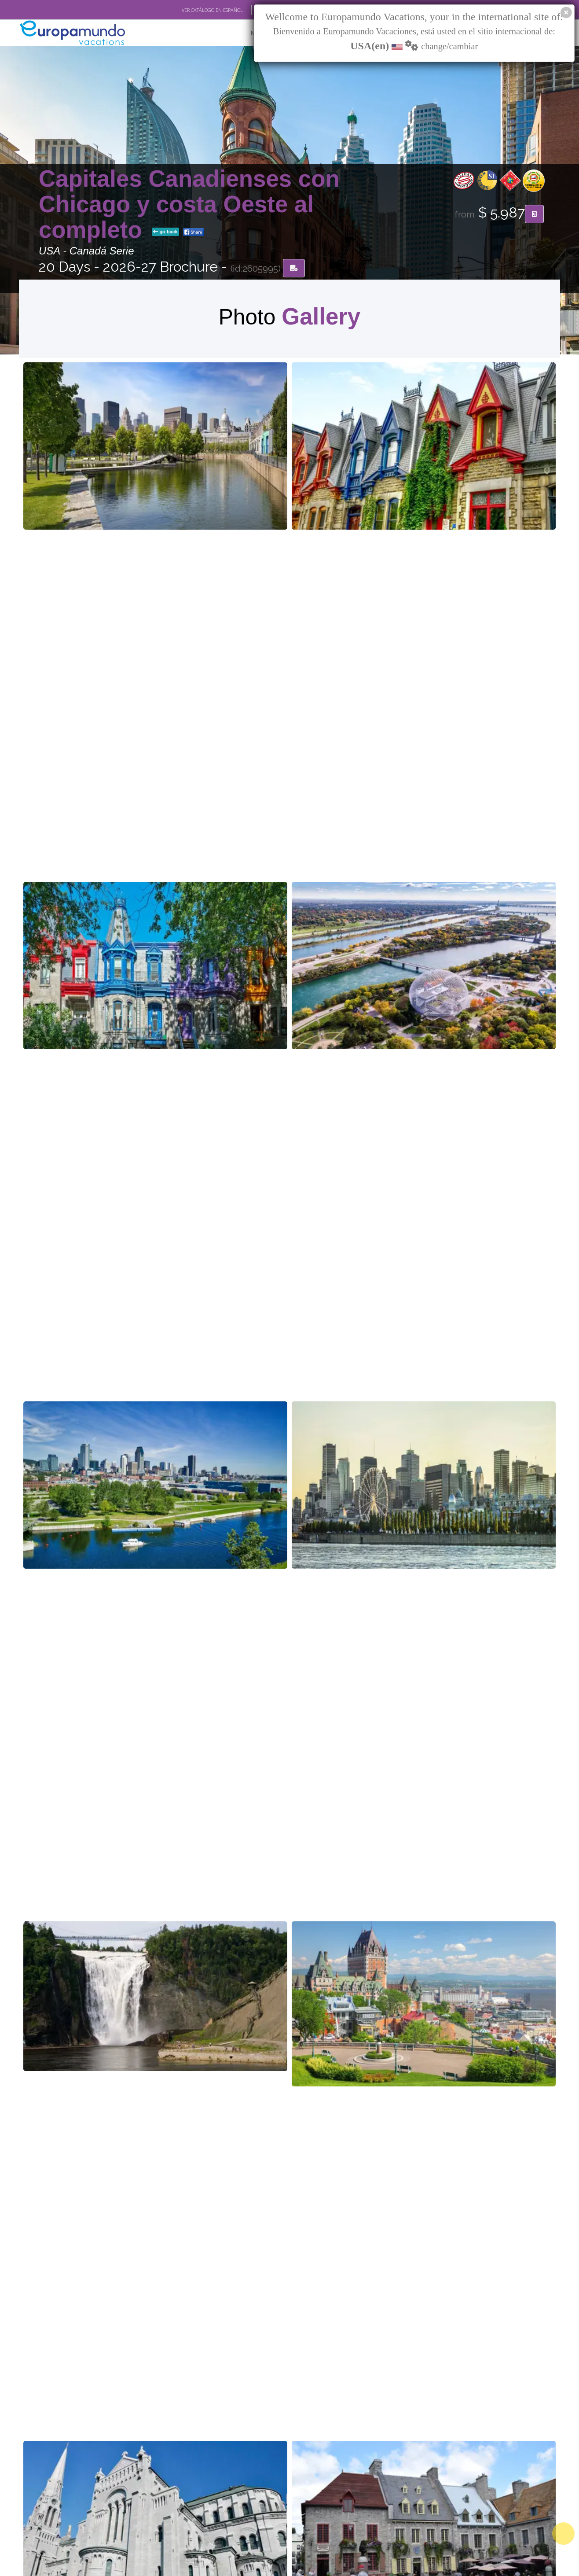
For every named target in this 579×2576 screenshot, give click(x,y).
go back (165, 233)
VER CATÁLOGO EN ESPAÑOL (212, 10)
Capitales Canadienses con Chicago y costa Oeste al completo (189, 204)
